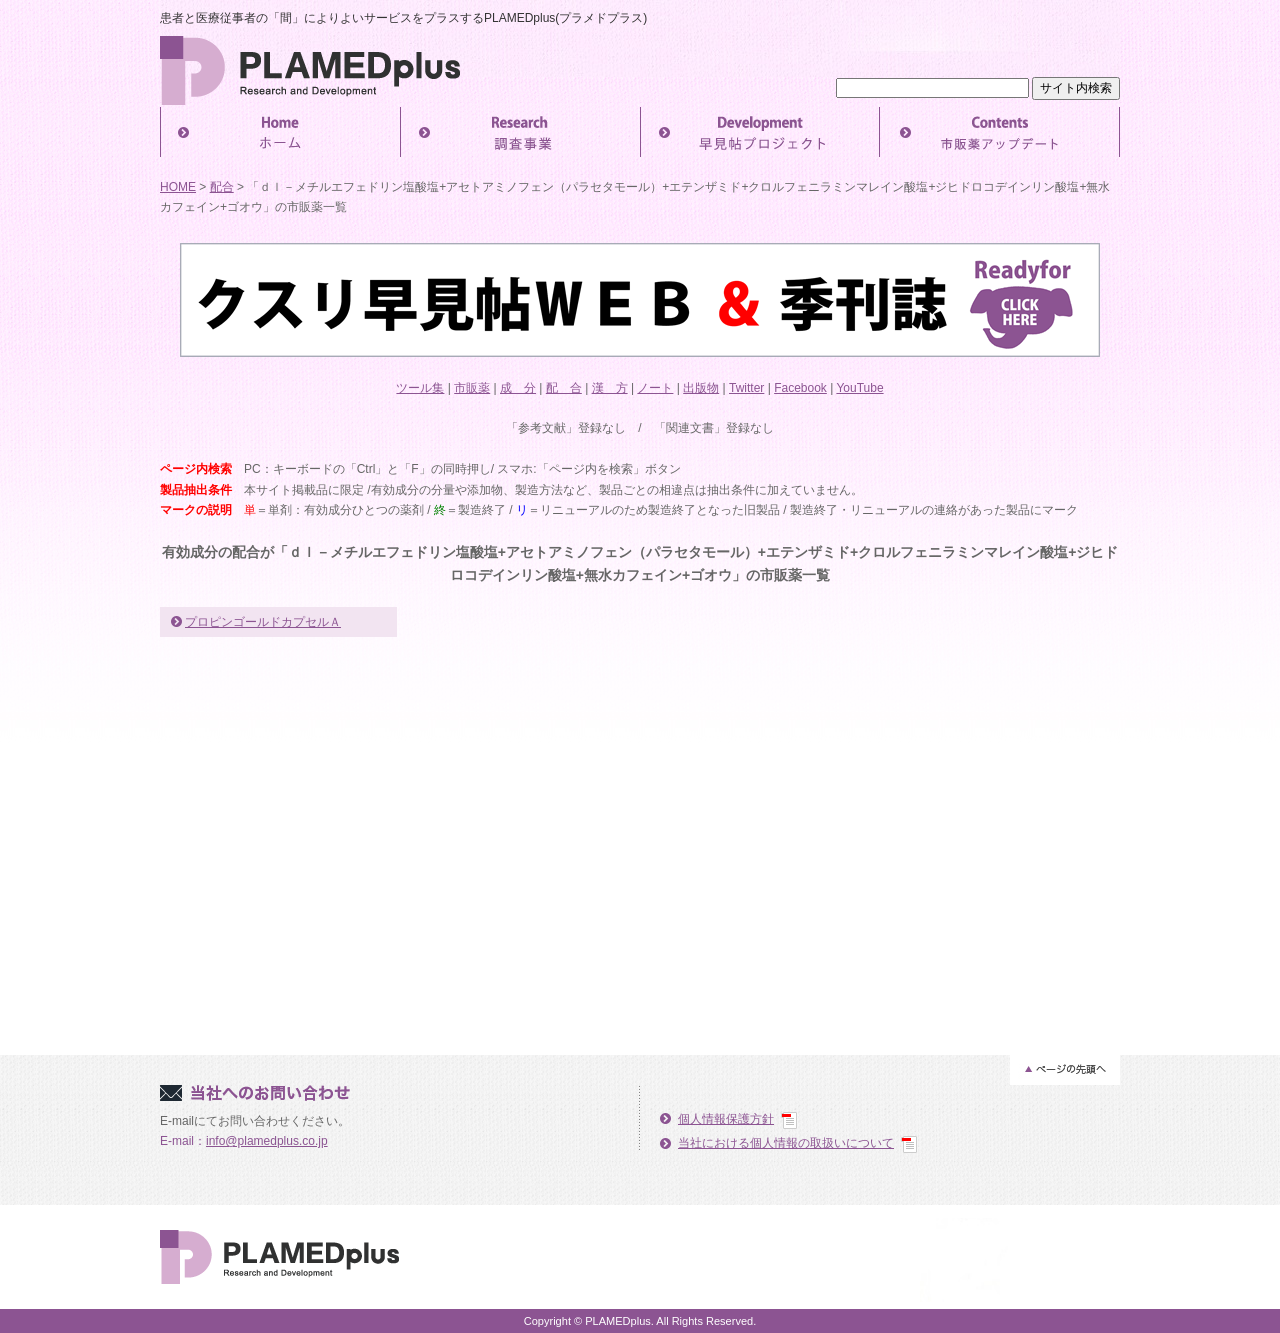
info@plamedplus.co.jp (267, 1141)
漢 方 (610, 388)
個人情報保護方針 (726, 1119)
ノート (655, 388)
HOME (178, 187)
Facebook (800, 388)
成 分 (518, 388)
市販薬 (472, 388)
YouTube (859, 388)
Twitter (746, 388)
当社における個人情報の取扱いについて (786, 1143)
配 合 (564, 388)
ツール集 (420, 388)
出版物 (701, 388)
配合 (222, 187)
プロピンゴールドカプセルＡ (263, 622)
